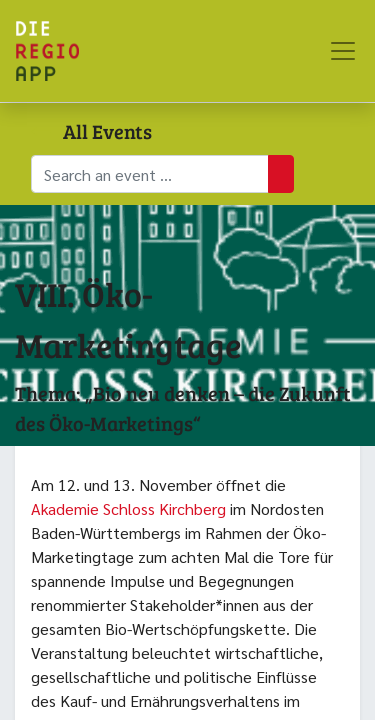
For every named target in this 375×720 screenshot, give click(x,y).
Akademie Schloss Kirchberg (128, 508)
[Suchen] (281, 174)
